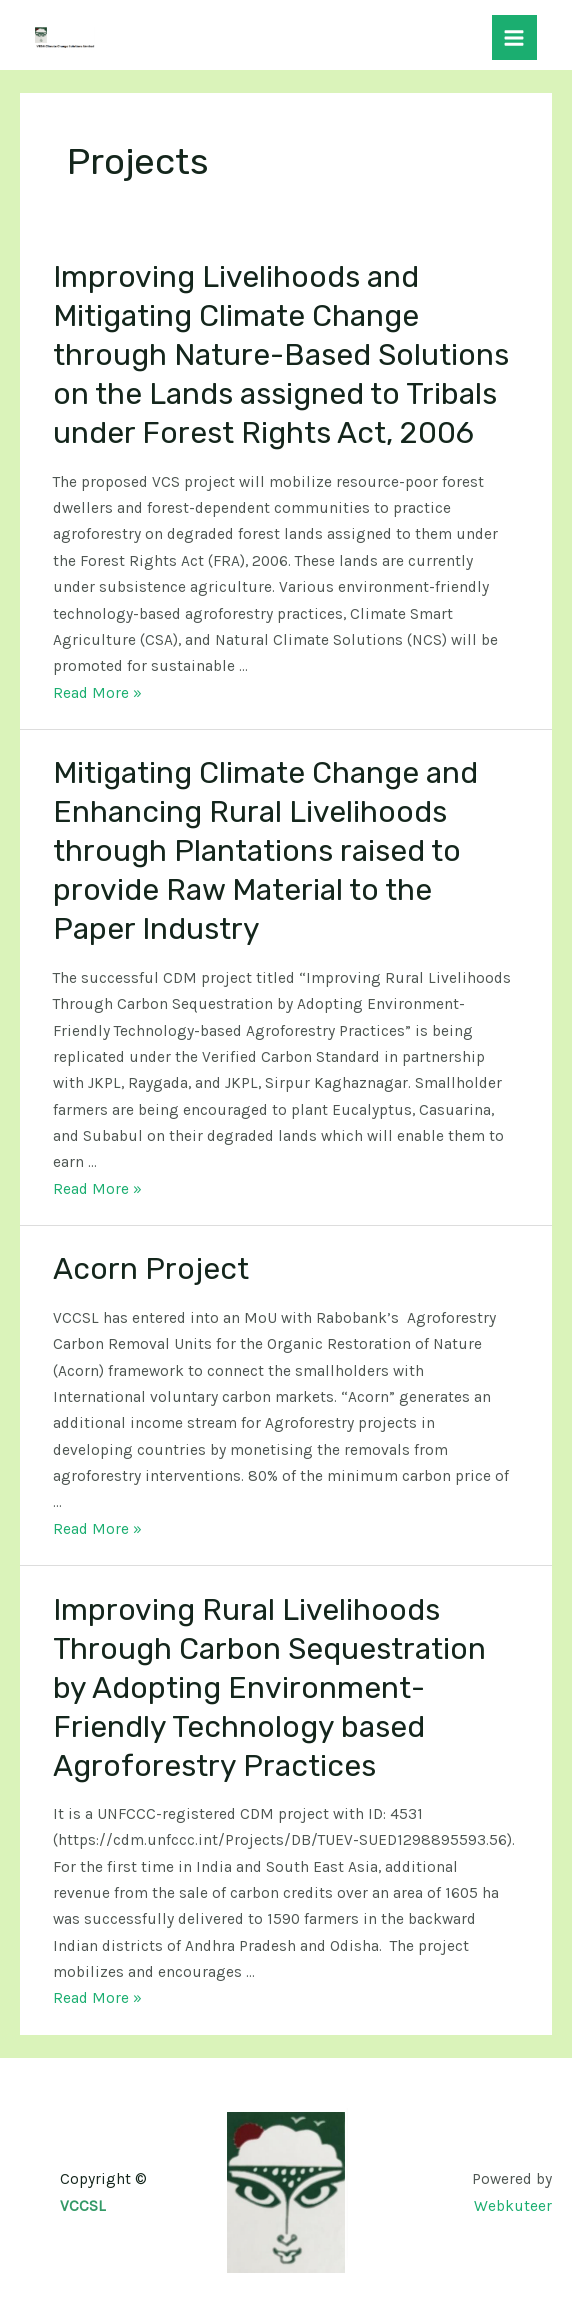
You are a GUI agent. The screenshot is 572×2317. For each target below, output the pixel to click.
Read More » (97, 693)
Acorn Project (151, 1269)
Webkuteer (513, 2206)
